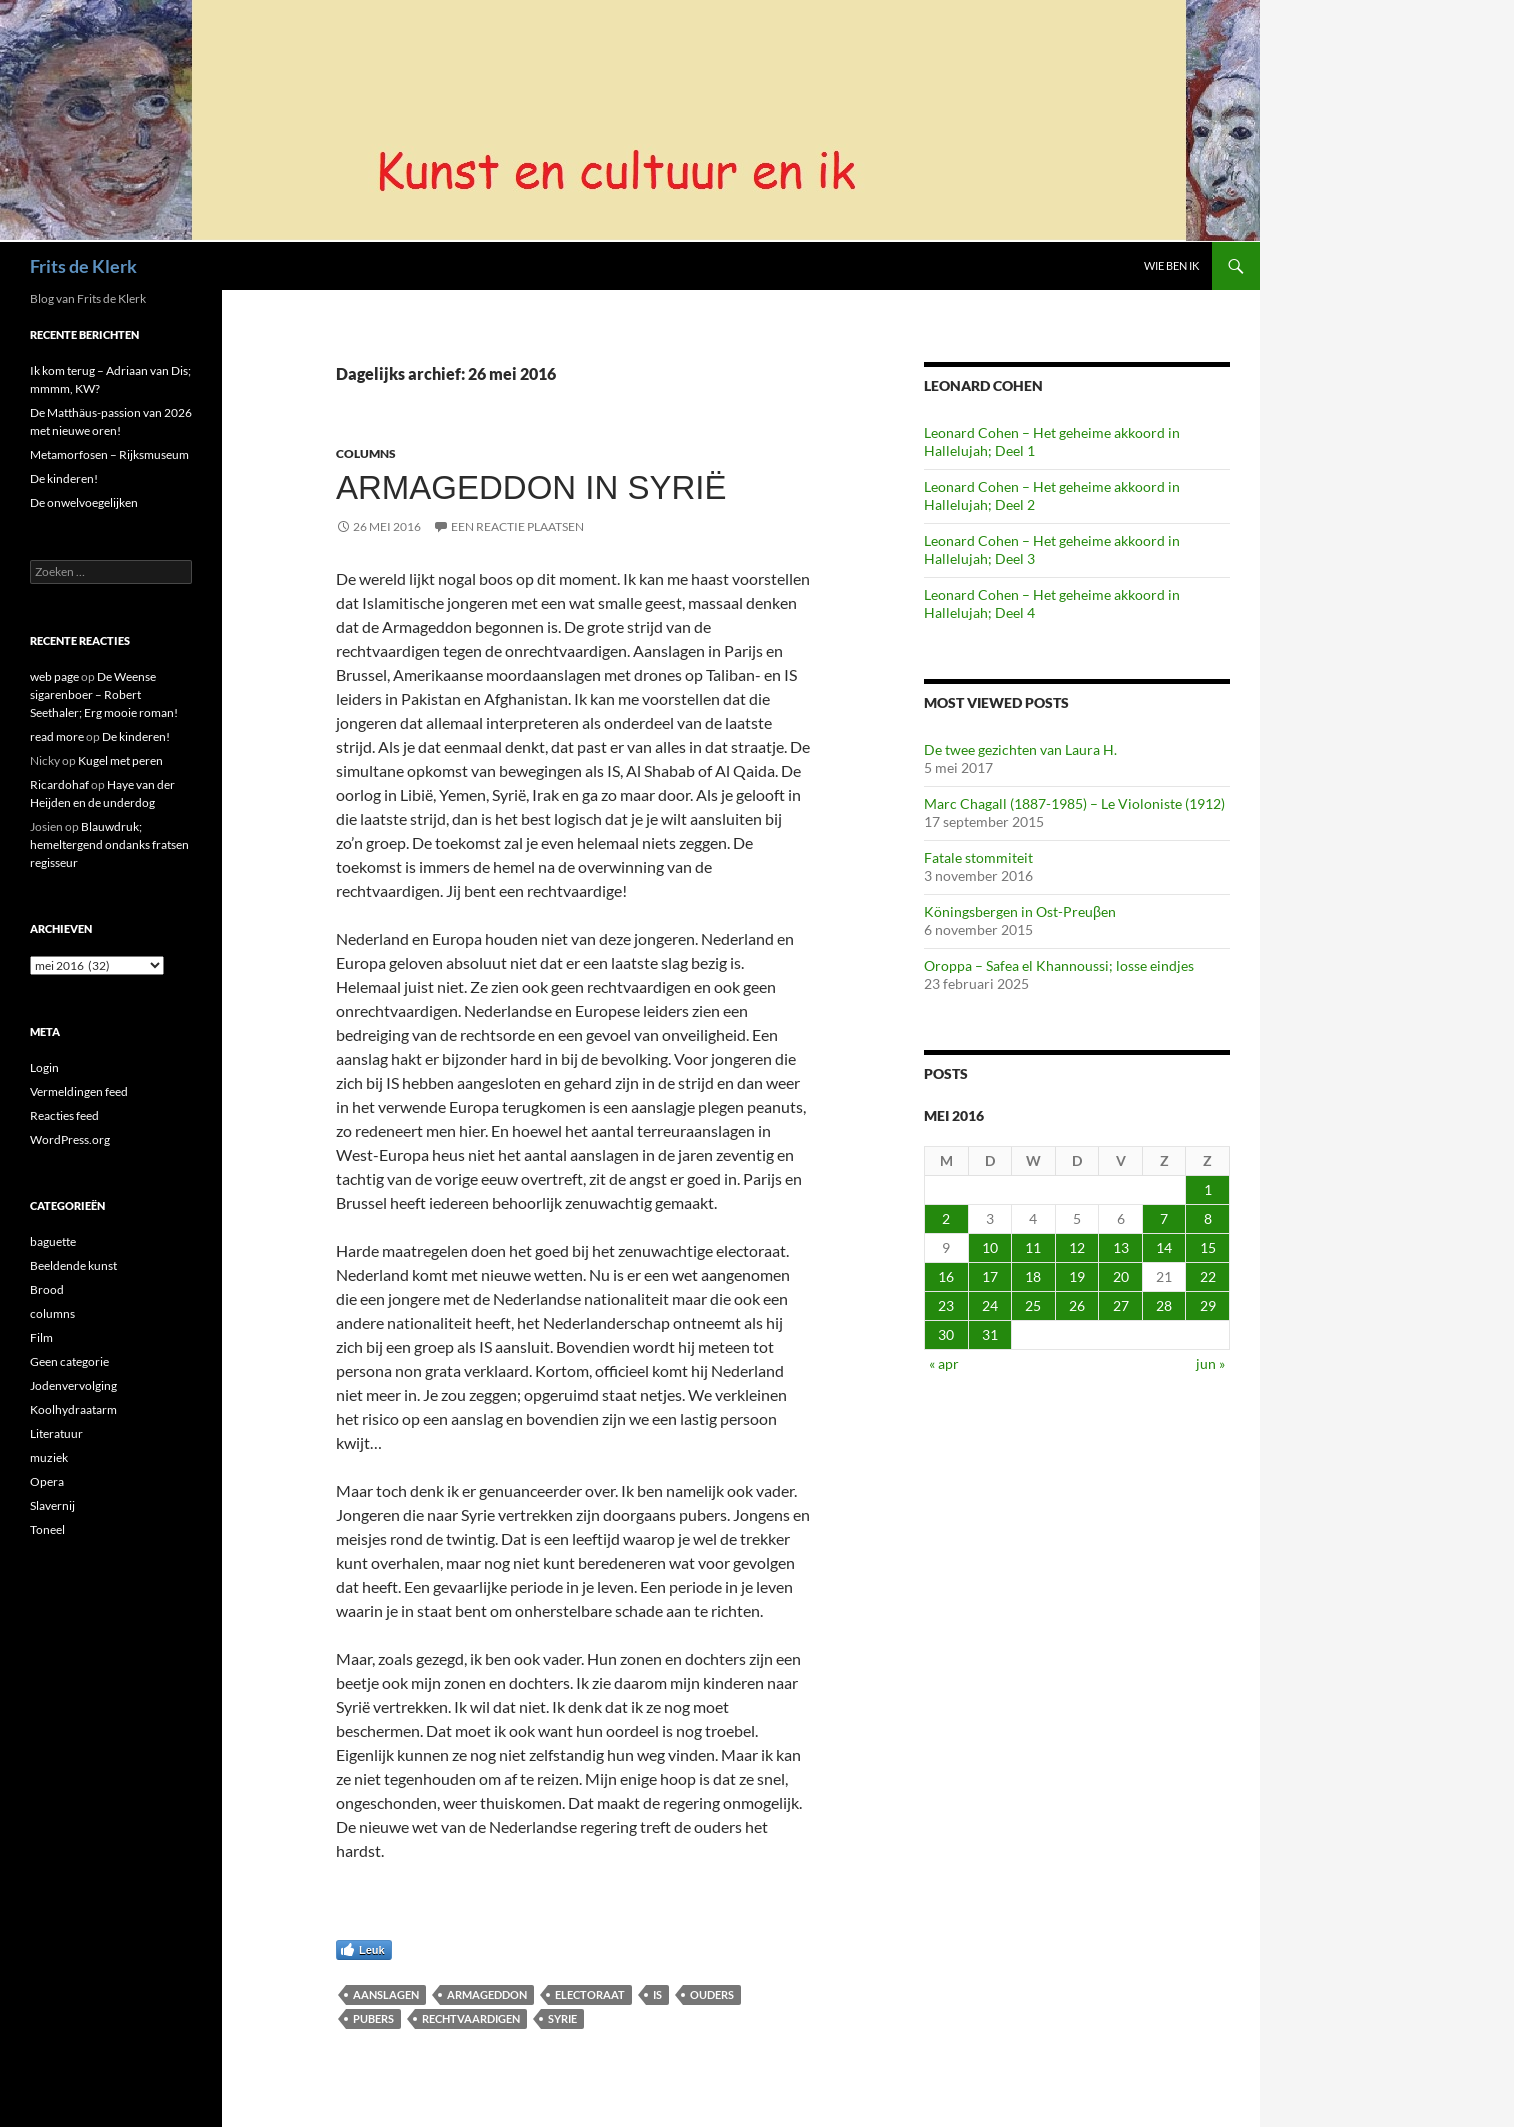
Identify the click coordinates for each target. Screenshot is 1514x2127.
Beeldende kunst (73, 1265)
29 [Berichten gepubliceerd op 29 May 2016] (1208, 1305)
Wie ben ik (1171, 265)
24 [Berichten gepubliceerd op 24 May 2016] (990, 1305)
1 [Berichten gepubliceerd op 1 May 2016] (1208, 1189)
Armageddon (487, 1994)
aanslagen (386, 1994)
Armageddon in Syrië (531, 487)
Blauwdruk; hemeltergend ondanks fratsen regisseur (109, 844)
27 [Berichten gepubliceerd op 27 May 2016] (1121, 1305)
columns (366, 453)
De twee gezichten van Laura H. (1020, 749)
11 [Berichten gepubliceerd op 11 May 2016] (1033, 1247)
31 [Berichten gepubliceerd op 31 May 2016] (990, 1334)
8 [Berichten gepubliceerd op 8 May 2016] (1208, 1218)
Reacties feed (64, 1115)
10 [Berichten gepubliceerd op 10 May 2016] (990, 1247)
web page (54, 676)
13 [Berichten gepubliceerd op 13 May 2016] (1121, 1247)
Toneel (47, 1529)
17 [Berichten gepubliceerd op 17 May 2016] (990, 1276)
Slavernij (52, 1505)
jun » (1210, 1363)
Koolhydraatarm (73, 1409)
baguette (53, 1241)
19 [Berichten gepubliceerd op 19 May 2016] (1077, 1276)
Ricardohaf (59, 784)
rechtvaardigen (471, 2018)
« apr (944, 1363)
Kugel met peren (120, 760)
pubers (373, 2018)
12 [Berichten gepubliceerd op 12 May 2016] (1077, 1247)
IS (657, 1994)
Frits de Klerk (83, 266)
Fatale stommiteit (978, 857)
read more (57, 736)
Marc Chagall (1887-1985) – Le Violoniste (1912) (1074, 803)
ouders (712, 1994)
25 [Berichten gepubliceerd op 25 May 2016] (1033, 1305)
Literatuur (56, 1433)
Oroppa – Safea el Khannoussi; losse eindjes (1059, 965)
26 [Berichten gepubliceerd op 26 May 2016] (1077, 1305)
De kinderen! (64, 478)
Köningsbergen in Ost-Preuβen (1020, 911)
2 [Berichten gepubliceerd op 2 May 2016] (946, 1218)
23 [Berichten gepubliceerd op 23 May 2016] (946, 1305)
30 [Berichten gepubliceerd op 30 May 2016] (946, 1334)
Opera (47, 1481)
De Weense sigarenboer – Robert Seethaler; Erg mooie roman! (104, 694)
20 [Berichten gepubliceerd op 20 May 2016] (1121, 1276)
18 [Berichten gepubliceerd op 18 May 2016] (1033, 1276)
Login (44, 1067)
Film (41, 1337)
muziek (49, 1457)
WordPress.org (70, 1139)
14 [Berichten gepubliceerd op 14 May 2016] (1164, 1247)
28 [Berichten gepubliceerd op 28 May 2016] (1164, 1305)
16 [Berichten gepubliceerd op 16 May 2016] (946, 1276)
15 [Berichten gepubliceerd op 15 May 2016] (1208, 1247)
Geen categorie (69, 1361)
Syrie (562, 2018)
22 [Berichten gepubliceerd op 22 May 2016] (1208, 1276)
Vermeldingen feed (79, 1091)
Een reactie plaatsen (517, 526)
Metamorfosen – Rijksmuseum (109, 454)
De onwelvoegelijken (84, 502)
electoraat (590, 1994)
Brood (47, 1289)
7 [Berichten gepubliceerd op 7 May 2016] (1164, 1218)
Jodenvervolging (73, 1385)
